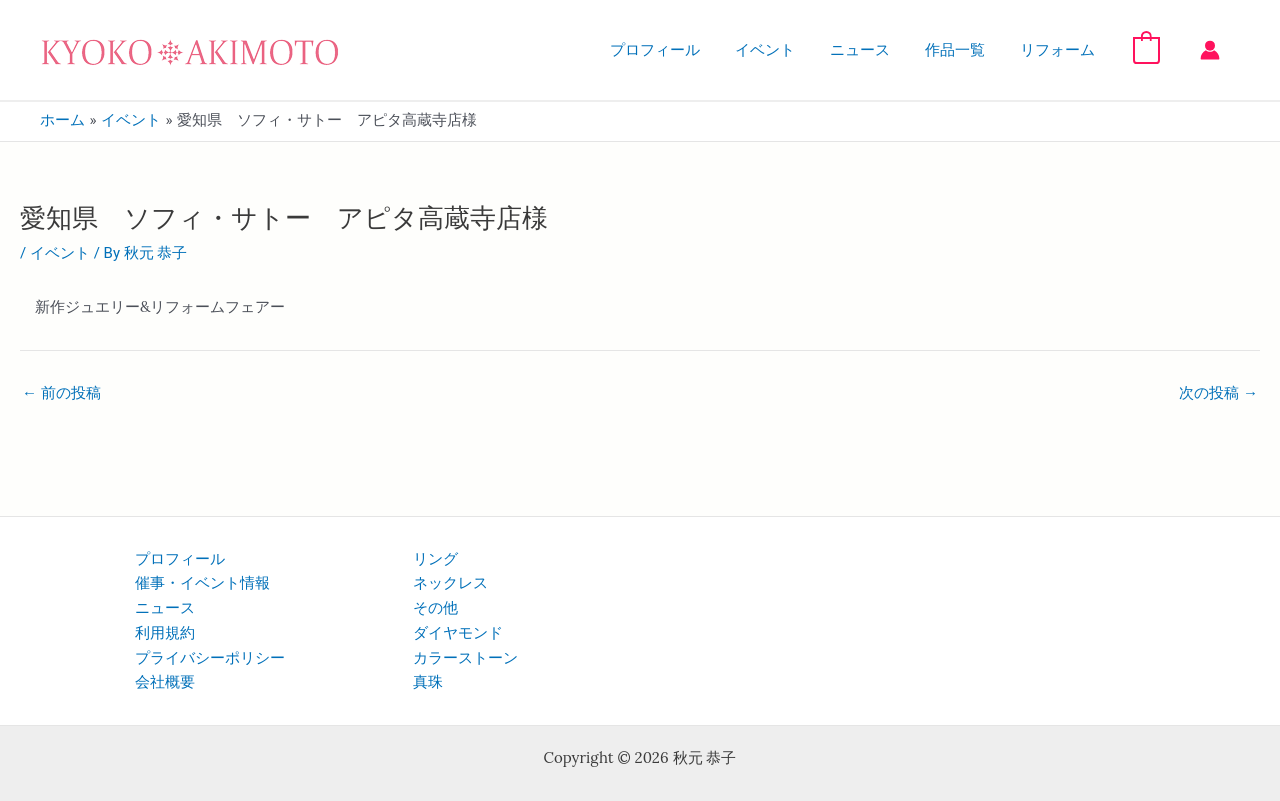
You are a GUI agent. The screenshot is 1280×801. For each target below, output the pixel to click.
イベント (783, 50)
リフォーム (1060, 50)
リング (435, 559)
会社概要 (165, 682)
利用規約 (165, 633)
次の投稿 (1218, 393)
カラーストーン (465, 658)
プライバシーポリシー (210, 658)
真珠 (428, 682)
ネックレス (450, 583)
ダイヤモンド (458, 633)
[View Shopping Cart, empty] (1146, 49)
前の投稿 (61, 393)
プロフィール (678, 50)
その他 (435, 608)
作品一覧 (963, 50)
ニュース (873, 50)
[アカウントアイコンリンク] (1210, 50)
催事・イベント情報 (202, 583)
